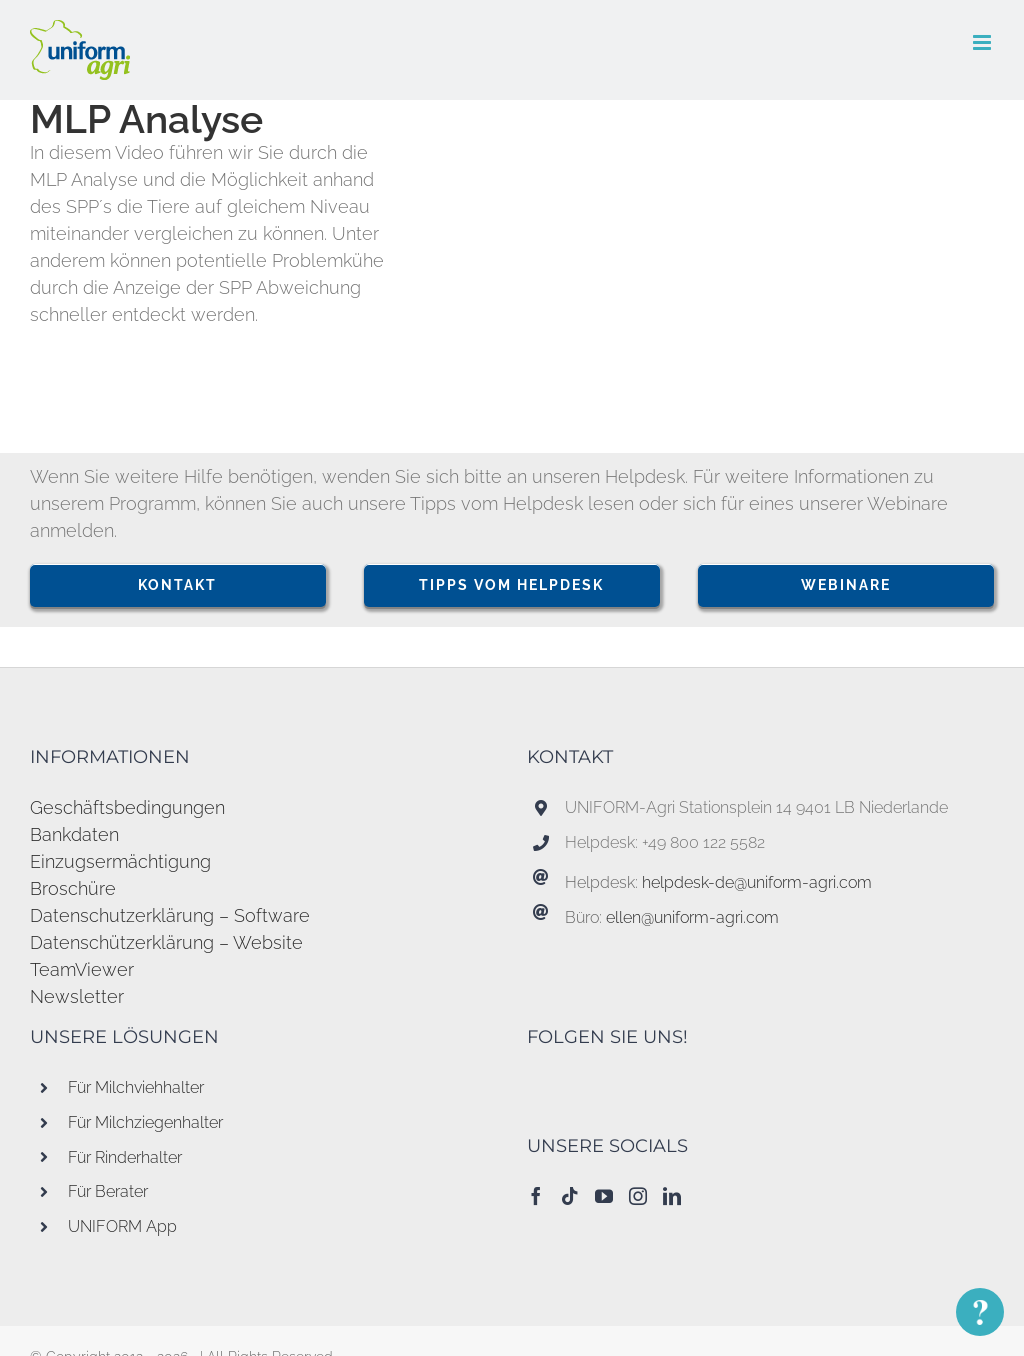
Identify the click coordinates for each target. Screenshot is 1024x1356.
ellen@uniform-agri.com (692, 917)
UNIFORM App (122, 1226)
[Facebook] (536, 1196)
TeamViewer (82, 969)
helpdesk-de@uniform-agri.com (757, 882)
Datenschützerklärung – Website (166, 942)
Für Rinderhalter (125, 1157)
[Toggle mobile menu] (983, 42)
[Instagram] (638, 1196)
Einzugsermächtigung (120, 861)
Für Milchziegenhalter (145, 1122)
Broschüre (73, 888)
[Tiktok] (570, 1196)
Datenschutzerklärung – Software (170, 915)
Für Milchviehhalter (136, 1087)
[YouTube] (604, 1196)
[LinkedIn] (672, 1196)
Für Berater (108, 1191)
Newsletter (77, 996)
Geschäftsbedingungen (127, 807)
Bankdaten (74, 834)
